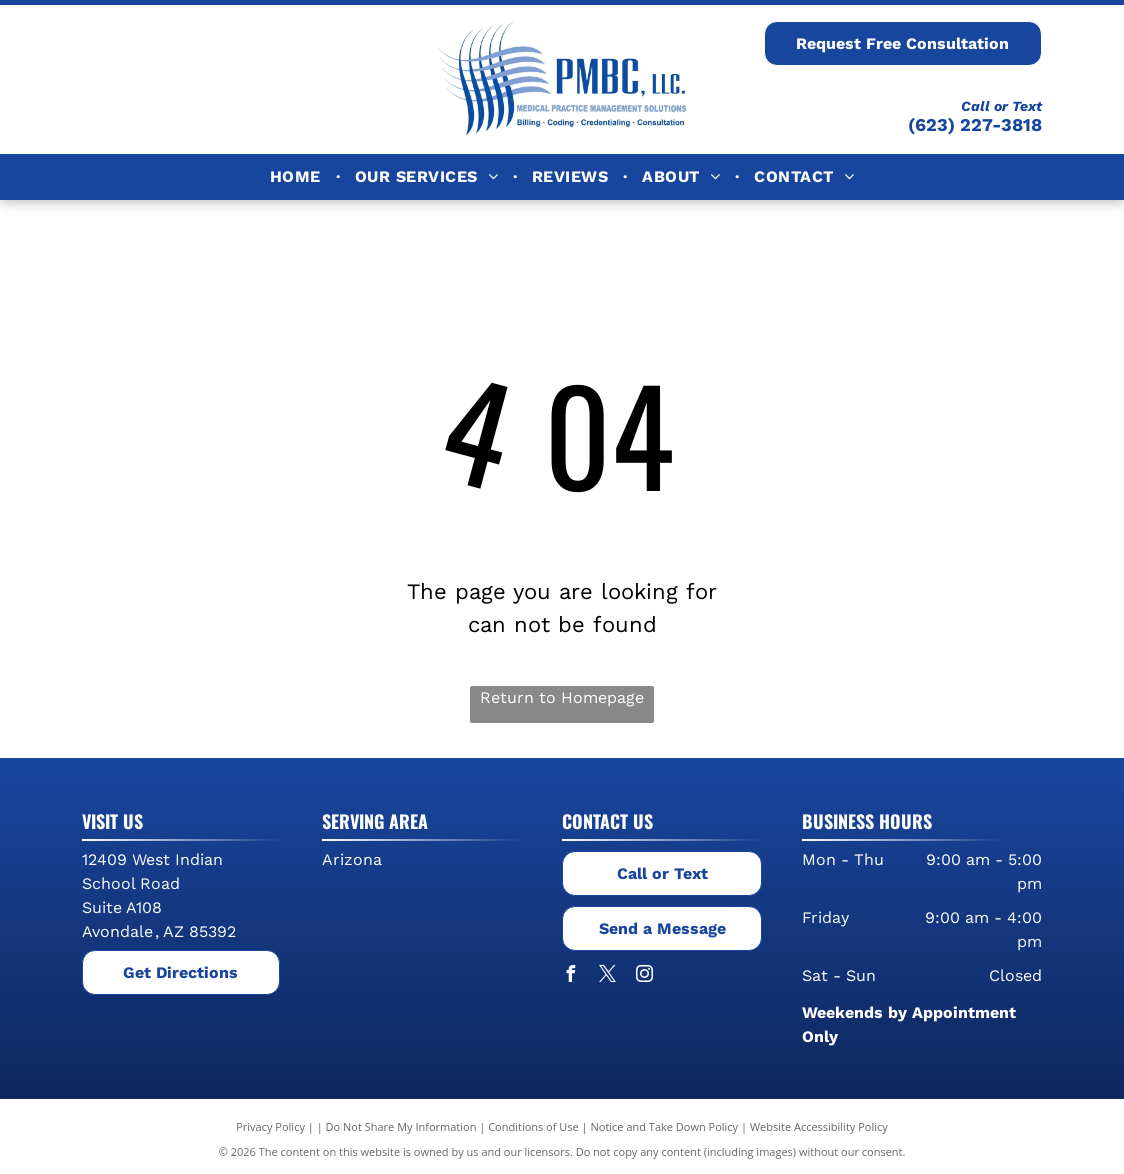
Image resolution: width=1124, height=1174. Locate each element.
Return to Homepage (562, 697)
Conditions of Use (533, 1126)
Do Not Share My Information (401, 1126)
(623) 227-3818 (975, 124)
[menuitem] (297, 177)
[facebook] (570, 976)
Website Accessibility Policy (819, 1126)
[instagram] (644, 976)
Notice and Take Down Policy (665, 1126)
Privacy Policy (270, 1126)
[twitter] (607, 976)
